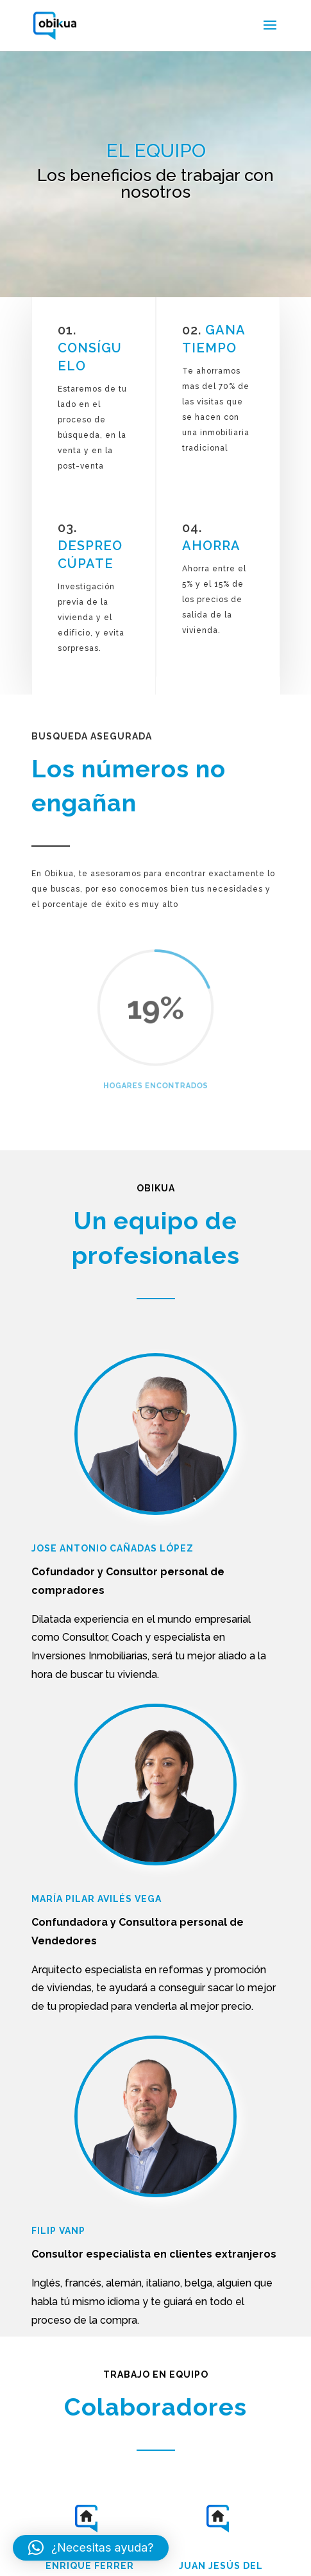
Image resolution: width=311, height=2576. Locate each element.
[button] (91, 2548)
